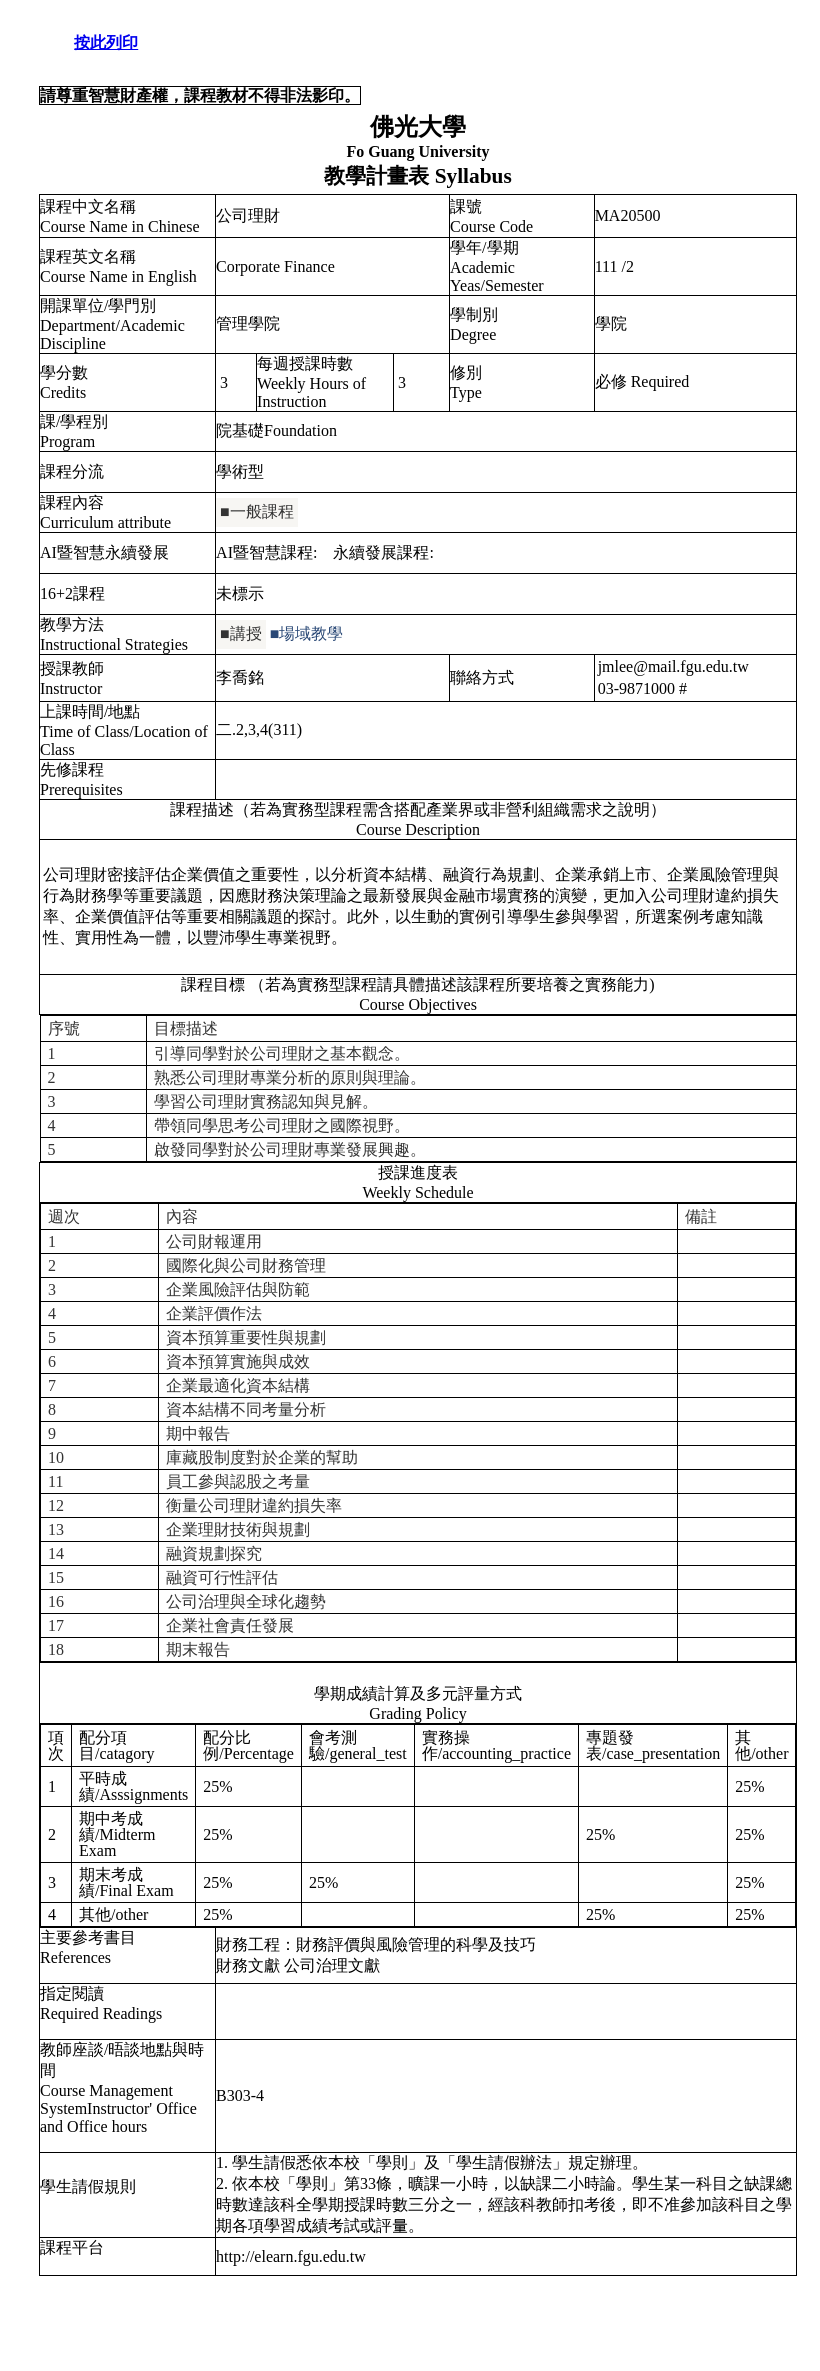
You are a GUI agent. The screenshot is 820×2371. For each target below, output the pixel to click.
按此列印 (106, 42)
